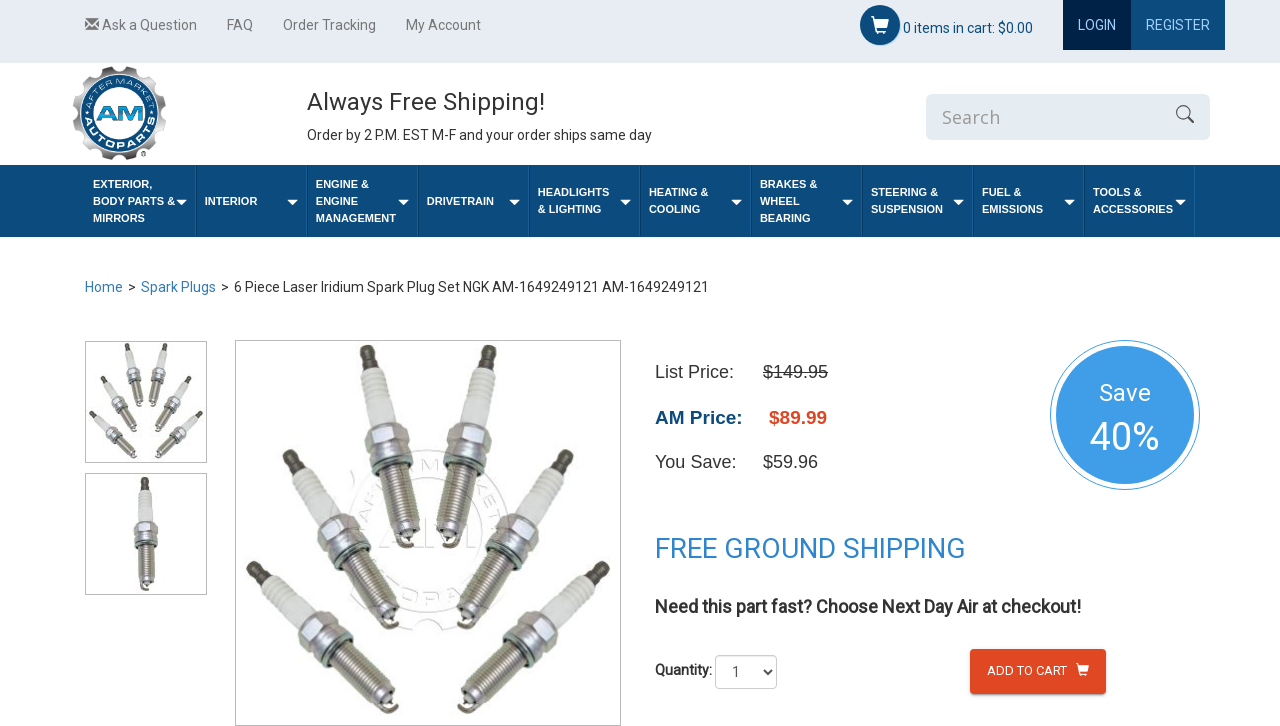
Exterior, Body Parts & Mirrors (140, 201)
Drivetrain (473, 201)
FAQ (240, 25)
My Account (443, 25)
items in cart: (946, 25)
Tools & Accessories (1139, 200)
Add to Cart (1038, 670)
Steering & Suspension (917, 200)
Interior (251, 201)
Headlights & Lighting (584, 200)
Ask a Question (141, 25)
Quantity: (683, 670)
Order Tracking (329, 25)
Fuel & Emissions (1028, 200)
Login (1097, 25)
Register (1178, 25)
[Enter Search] (1043, 117)
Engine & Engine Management (362, 201)
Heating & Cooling (695, 200)
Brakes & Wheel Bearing (806, 201)
